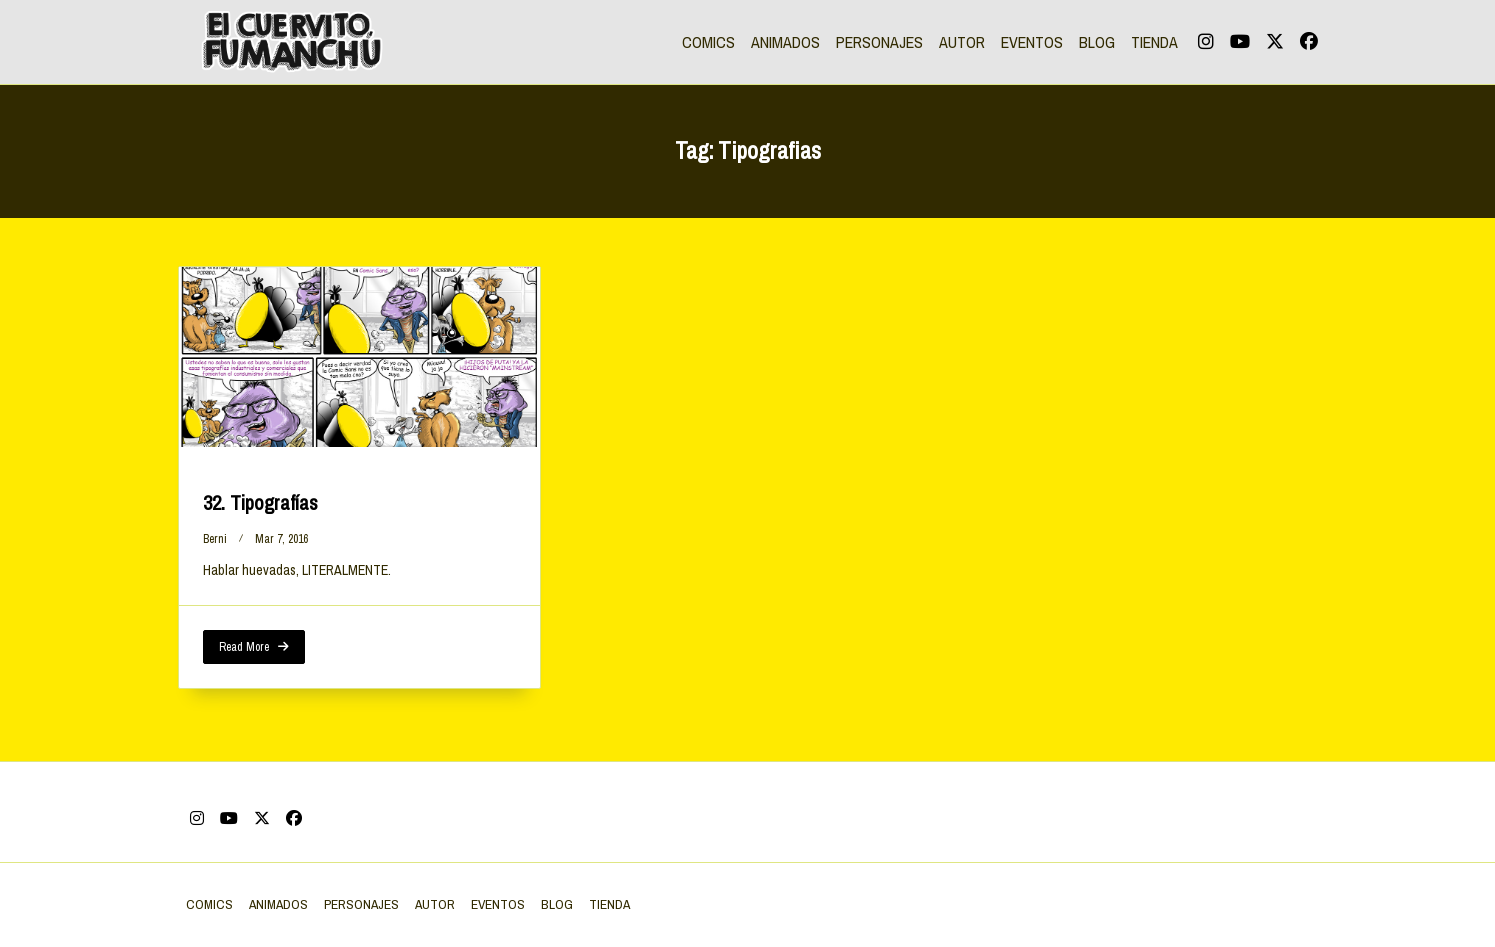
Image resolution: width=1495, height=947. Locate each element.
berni (215, 539)
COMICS (708, 42)
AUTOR (962, 42)
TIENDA (1154, 42)
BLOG (1097, 42)
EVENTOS (1032, 42)
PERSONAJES (879, 42)
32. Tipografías (260, 502)
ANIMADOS (785, 42)
